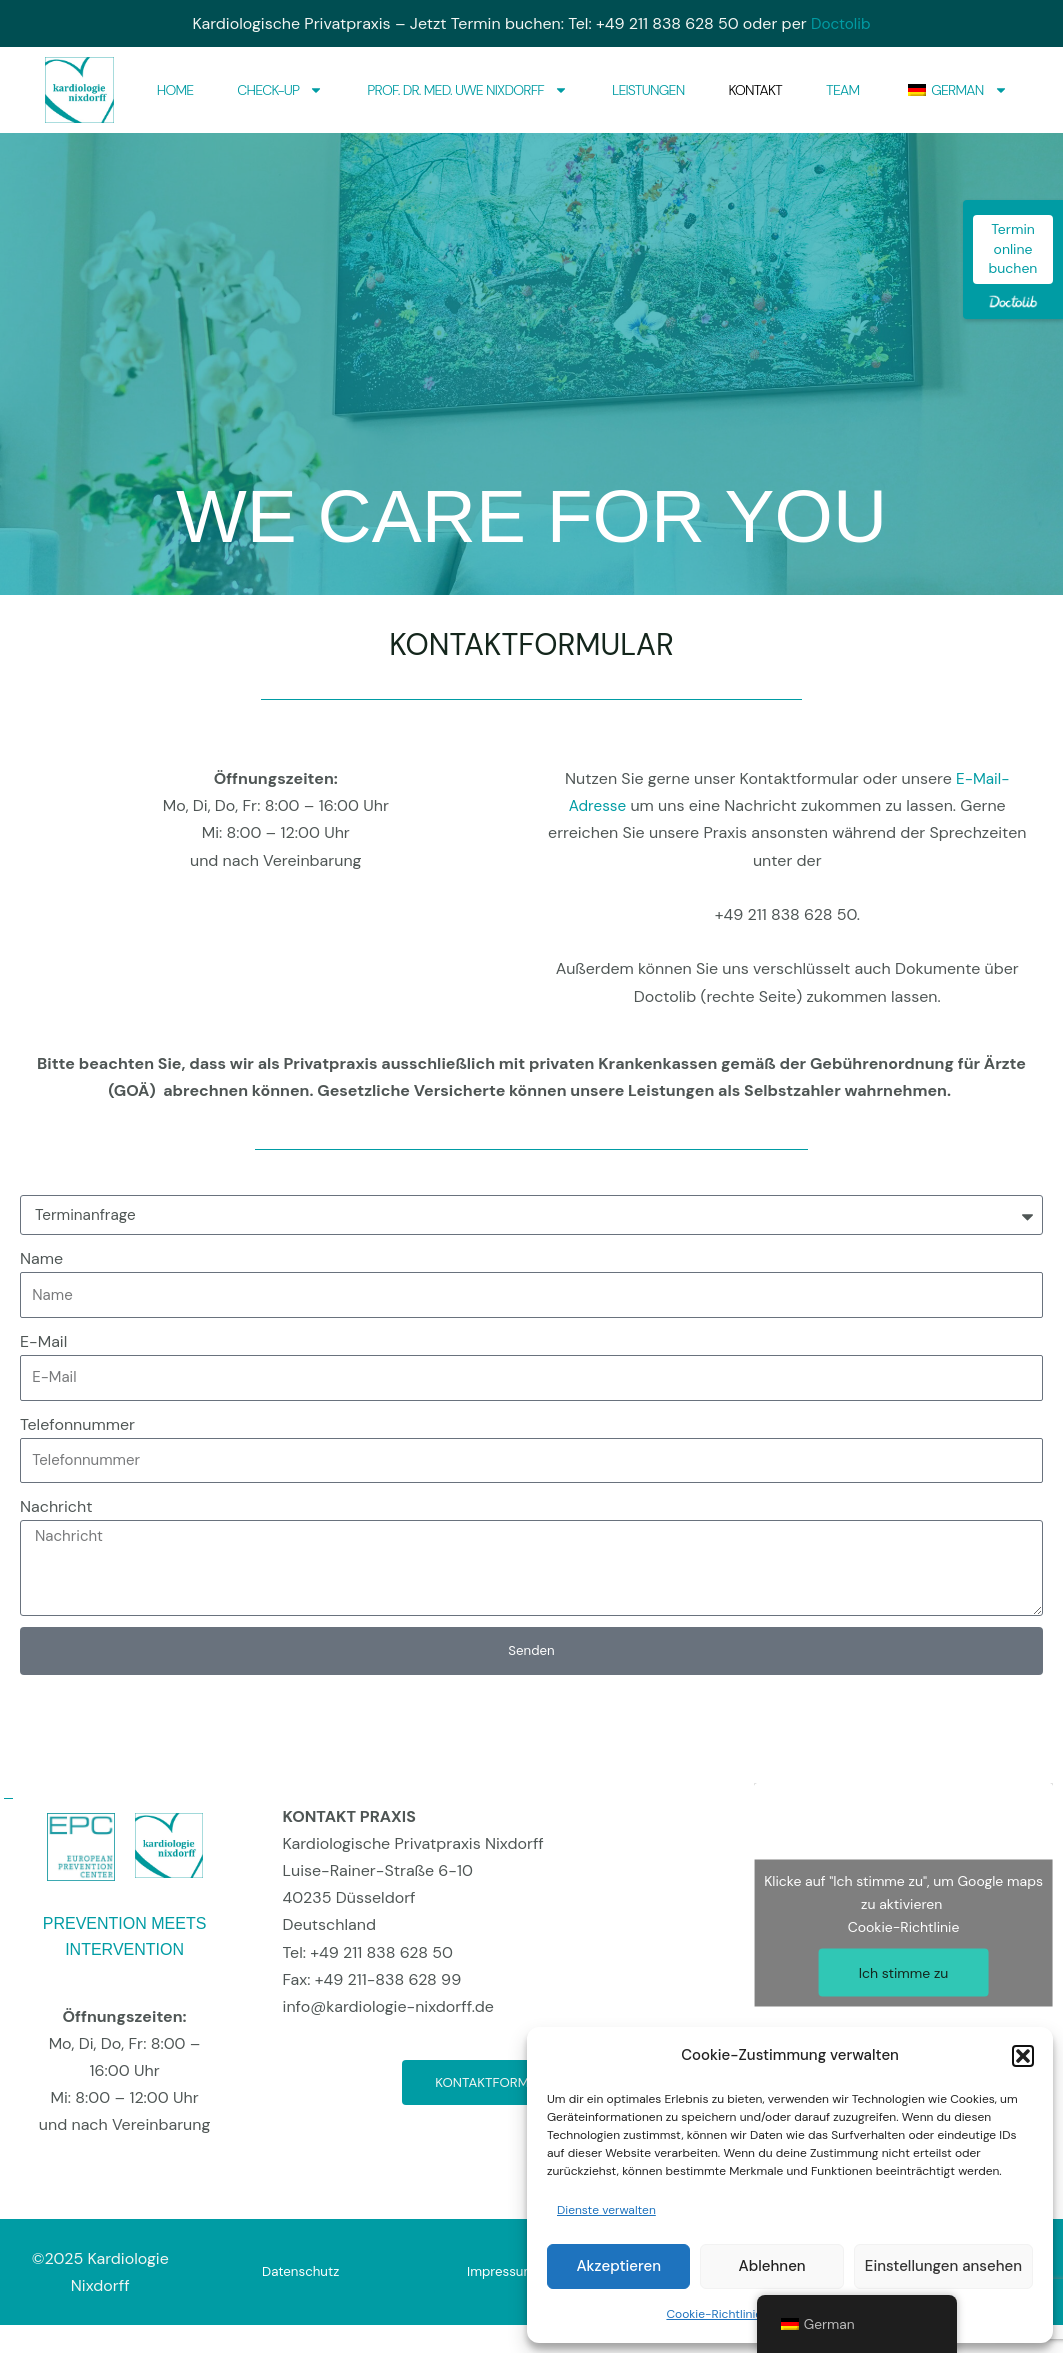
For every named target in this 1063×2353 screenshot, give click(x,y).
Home (175, 90)
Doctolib (841, 23)
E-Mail (43, 1341)
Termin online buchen (1013, 248)
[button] (1023, 2056)
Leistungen (648, 90)
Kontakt (755, 90)
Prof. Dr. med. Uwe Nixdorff (467, 90)
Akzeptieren (618, 2266)
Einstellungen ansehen (943, 2266)
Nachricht (56, 1506)
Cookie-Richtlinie (714, 2314)
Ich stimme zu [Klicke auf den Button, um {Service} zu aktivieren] (904, 1973)
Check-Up (280, 90)
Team (842, 90)
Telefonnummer (77, 1424)
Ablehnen (772, 2266)
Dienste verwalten (606, 2210)
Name (41, 1258)
